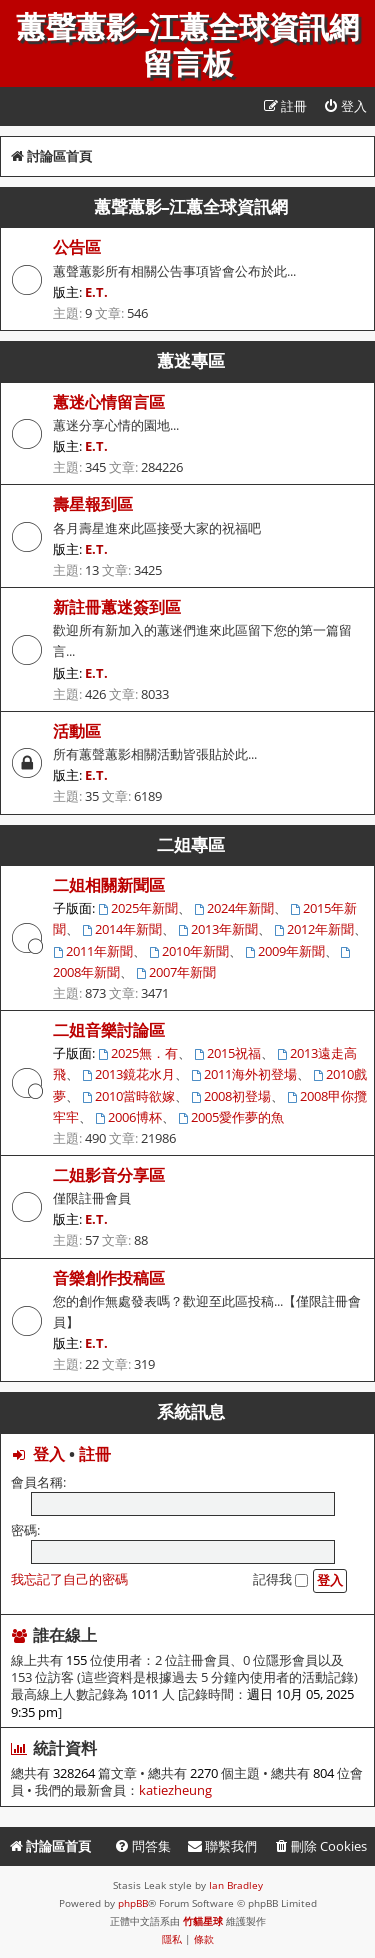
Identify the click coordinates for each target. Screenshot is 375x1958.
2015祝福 (227, 1053)
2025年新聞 (138, 908)
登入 (49, 1454)
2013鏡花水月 (128, 1074)
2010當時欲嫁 (128, 1096)
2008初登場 (231, 1096)
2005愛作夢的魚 (231, 1117)
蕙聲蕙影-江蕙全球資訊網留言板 (187, 46)
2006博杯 (128, 1117)
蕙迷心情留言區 (109, 402)
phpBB (133, 1903)
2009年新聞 (285, 951)
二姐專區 (191, 845)
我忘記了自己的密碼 (69, 1579)
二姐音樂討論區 (109, 1030)
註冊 (95, 1454)
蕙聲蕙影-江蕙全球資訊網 (191, 207)
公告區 (77, 247)
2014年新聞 (122, 929)
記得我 (280, 1579)
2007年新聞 (176, 972)
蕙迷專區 (191, 361)
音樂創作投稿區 (109, 1278)
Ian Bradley (236, 1885)
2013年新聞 (218, 929)
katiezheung (175, 1790)
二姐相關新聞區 (109, 885)
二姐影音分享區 (109, 1175)
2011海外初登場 (244, 1074)
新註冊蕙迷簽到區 (117, 607)
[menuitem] (345, 106)
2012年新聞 (314, 929)
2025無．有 (138, 1053)
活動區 (77, 731)
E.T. (96, 292)
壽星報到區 (93, 504)
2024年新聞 (234, 908)
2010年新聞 (189, 951)
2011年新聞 (93, 951)
